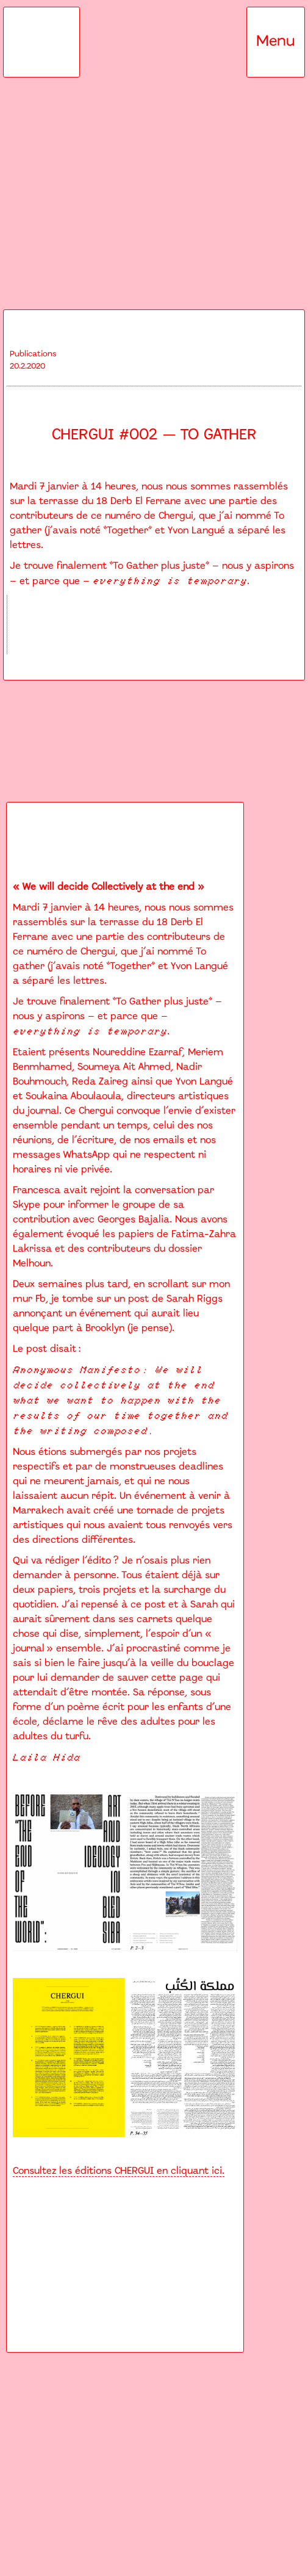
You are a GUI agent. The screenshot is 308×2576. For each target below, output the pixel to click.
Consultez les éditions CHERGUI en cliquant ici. (118, 2171)
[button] (275, 42)
